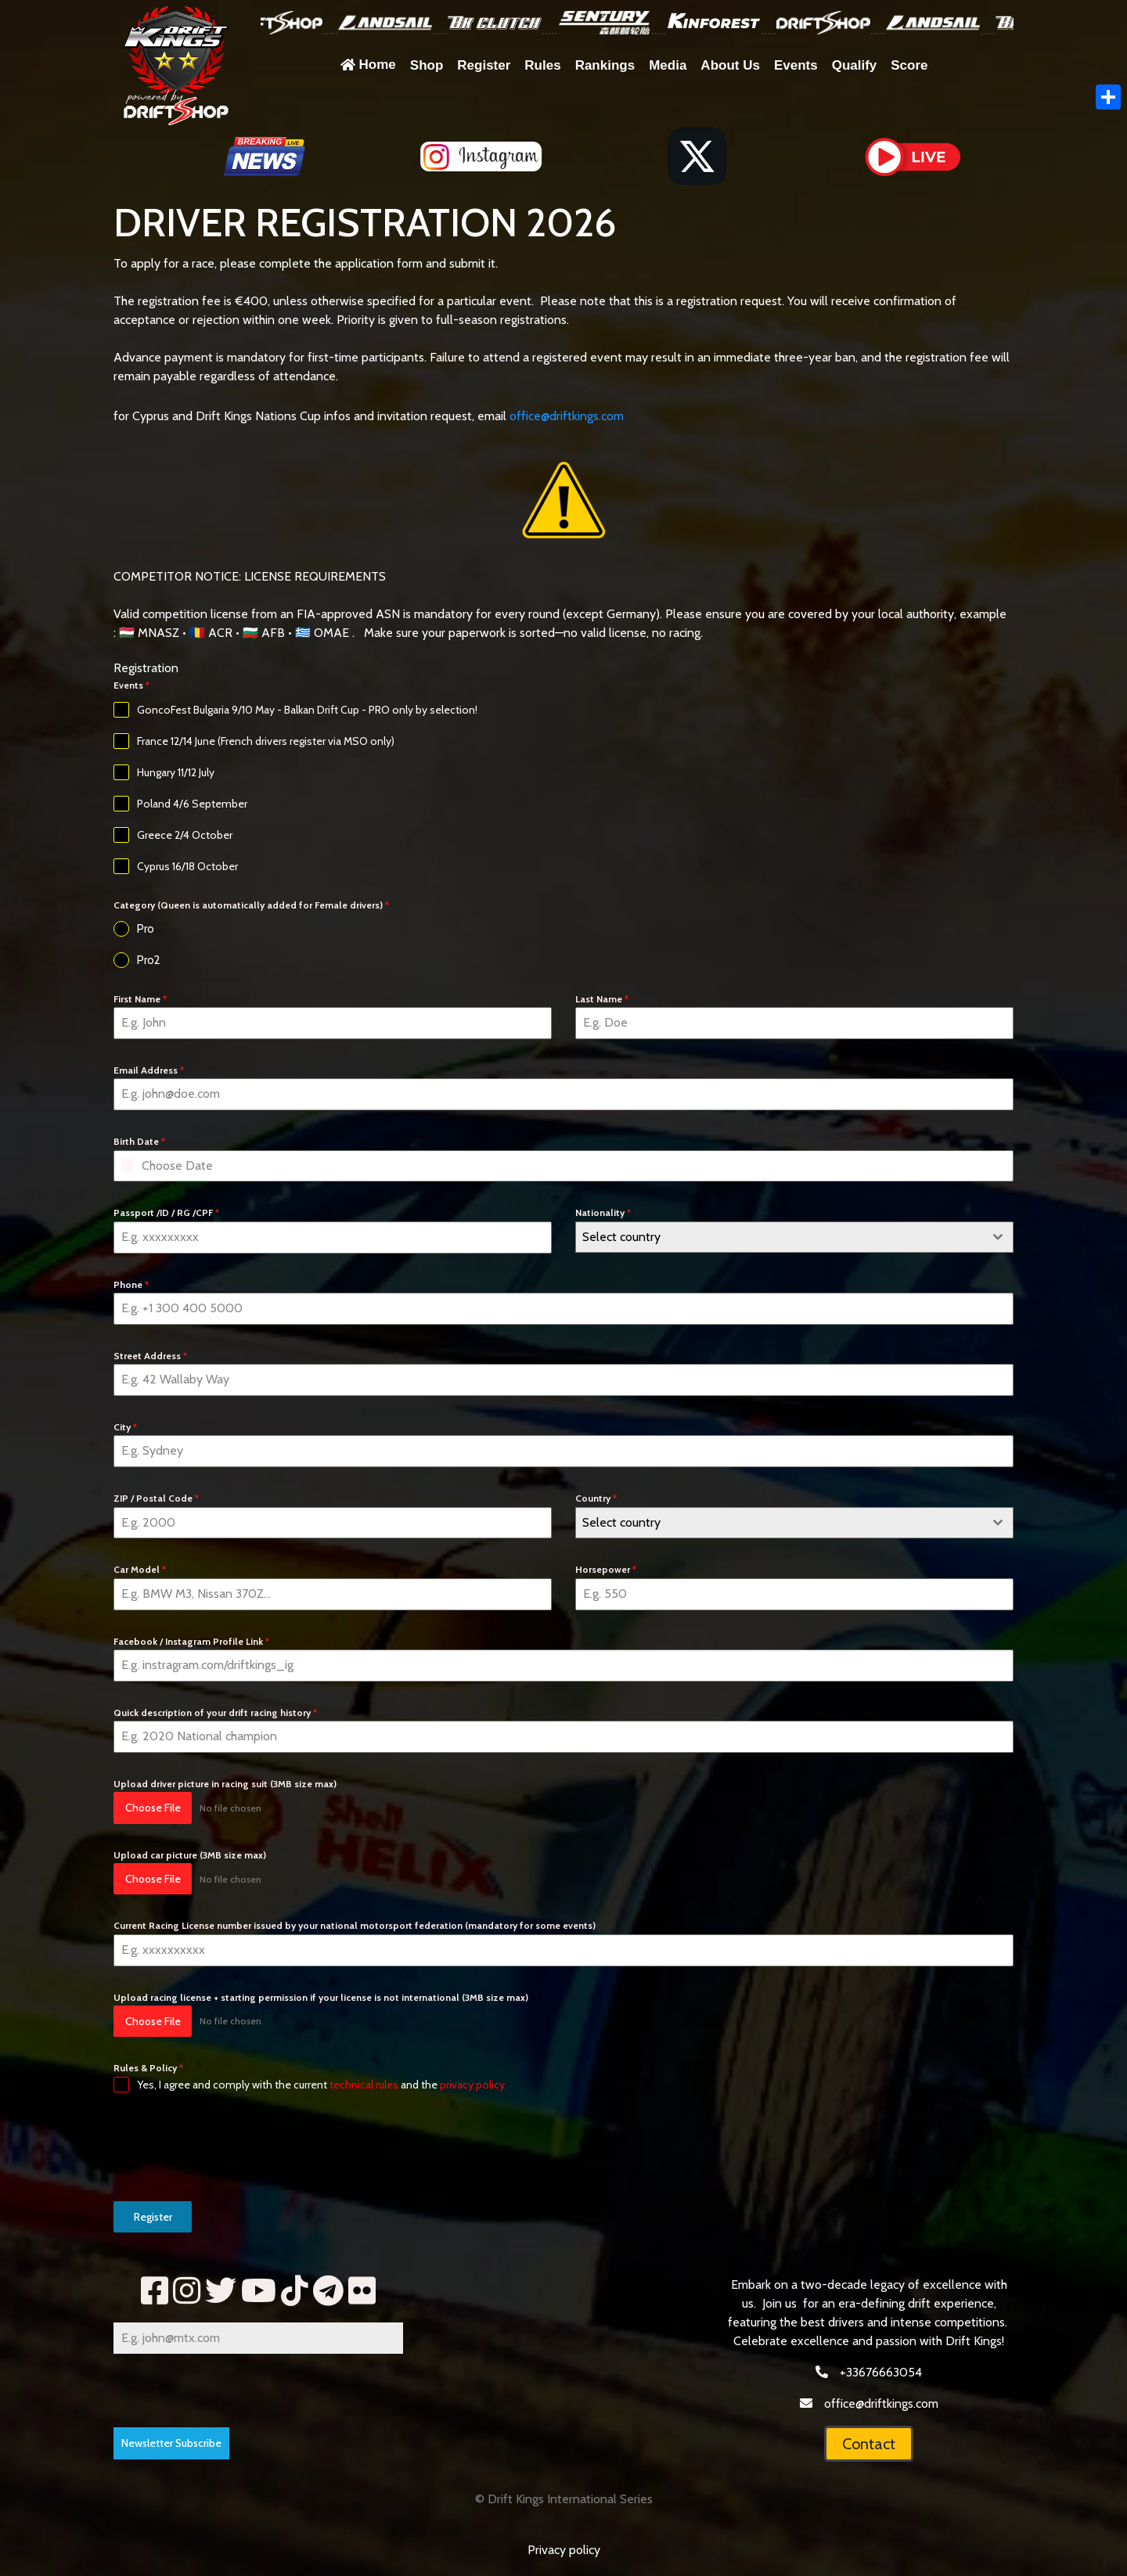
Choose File (153, 1808)
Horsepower (605, 1569)
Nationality (603, 1212)
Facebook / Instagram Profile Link (191, 1641)
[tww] (220, 2291)
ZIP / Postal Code (156, 1498)
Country (596, 1498)
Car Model (139, 1569)
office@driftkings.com (566, 415)
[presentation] (232, 2147)
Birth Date (139, 1141)
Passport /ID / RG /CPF (166, 1212)
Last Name (601, 999)
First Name (140, 999)
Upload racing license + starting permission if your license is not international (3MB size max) (320, 1997)
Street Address (150, 1356)
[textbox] (779, 1237)
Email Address (148, 1070)
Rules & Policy (148, 2068)
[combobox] (794, 1237)
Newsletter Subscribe (171, 2443)
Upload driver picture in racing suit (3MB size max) (225, 1784)
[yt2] (258, 2291)
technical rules (363, 2085)
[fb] (154, 2291)
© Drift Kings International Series (564, 2498)
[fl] (362, 2291)
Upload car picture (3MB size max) (189, 1855)
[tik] (294, 2291)
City (125, 1427)
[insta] (186, 2291)
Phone (131, 1284)
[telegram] (328, 2291)
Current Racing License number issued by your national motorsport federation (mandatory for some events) (354, 1925)
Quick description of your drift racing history (215, 1712)
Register (153, 2217)
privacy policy (472, 2085)
